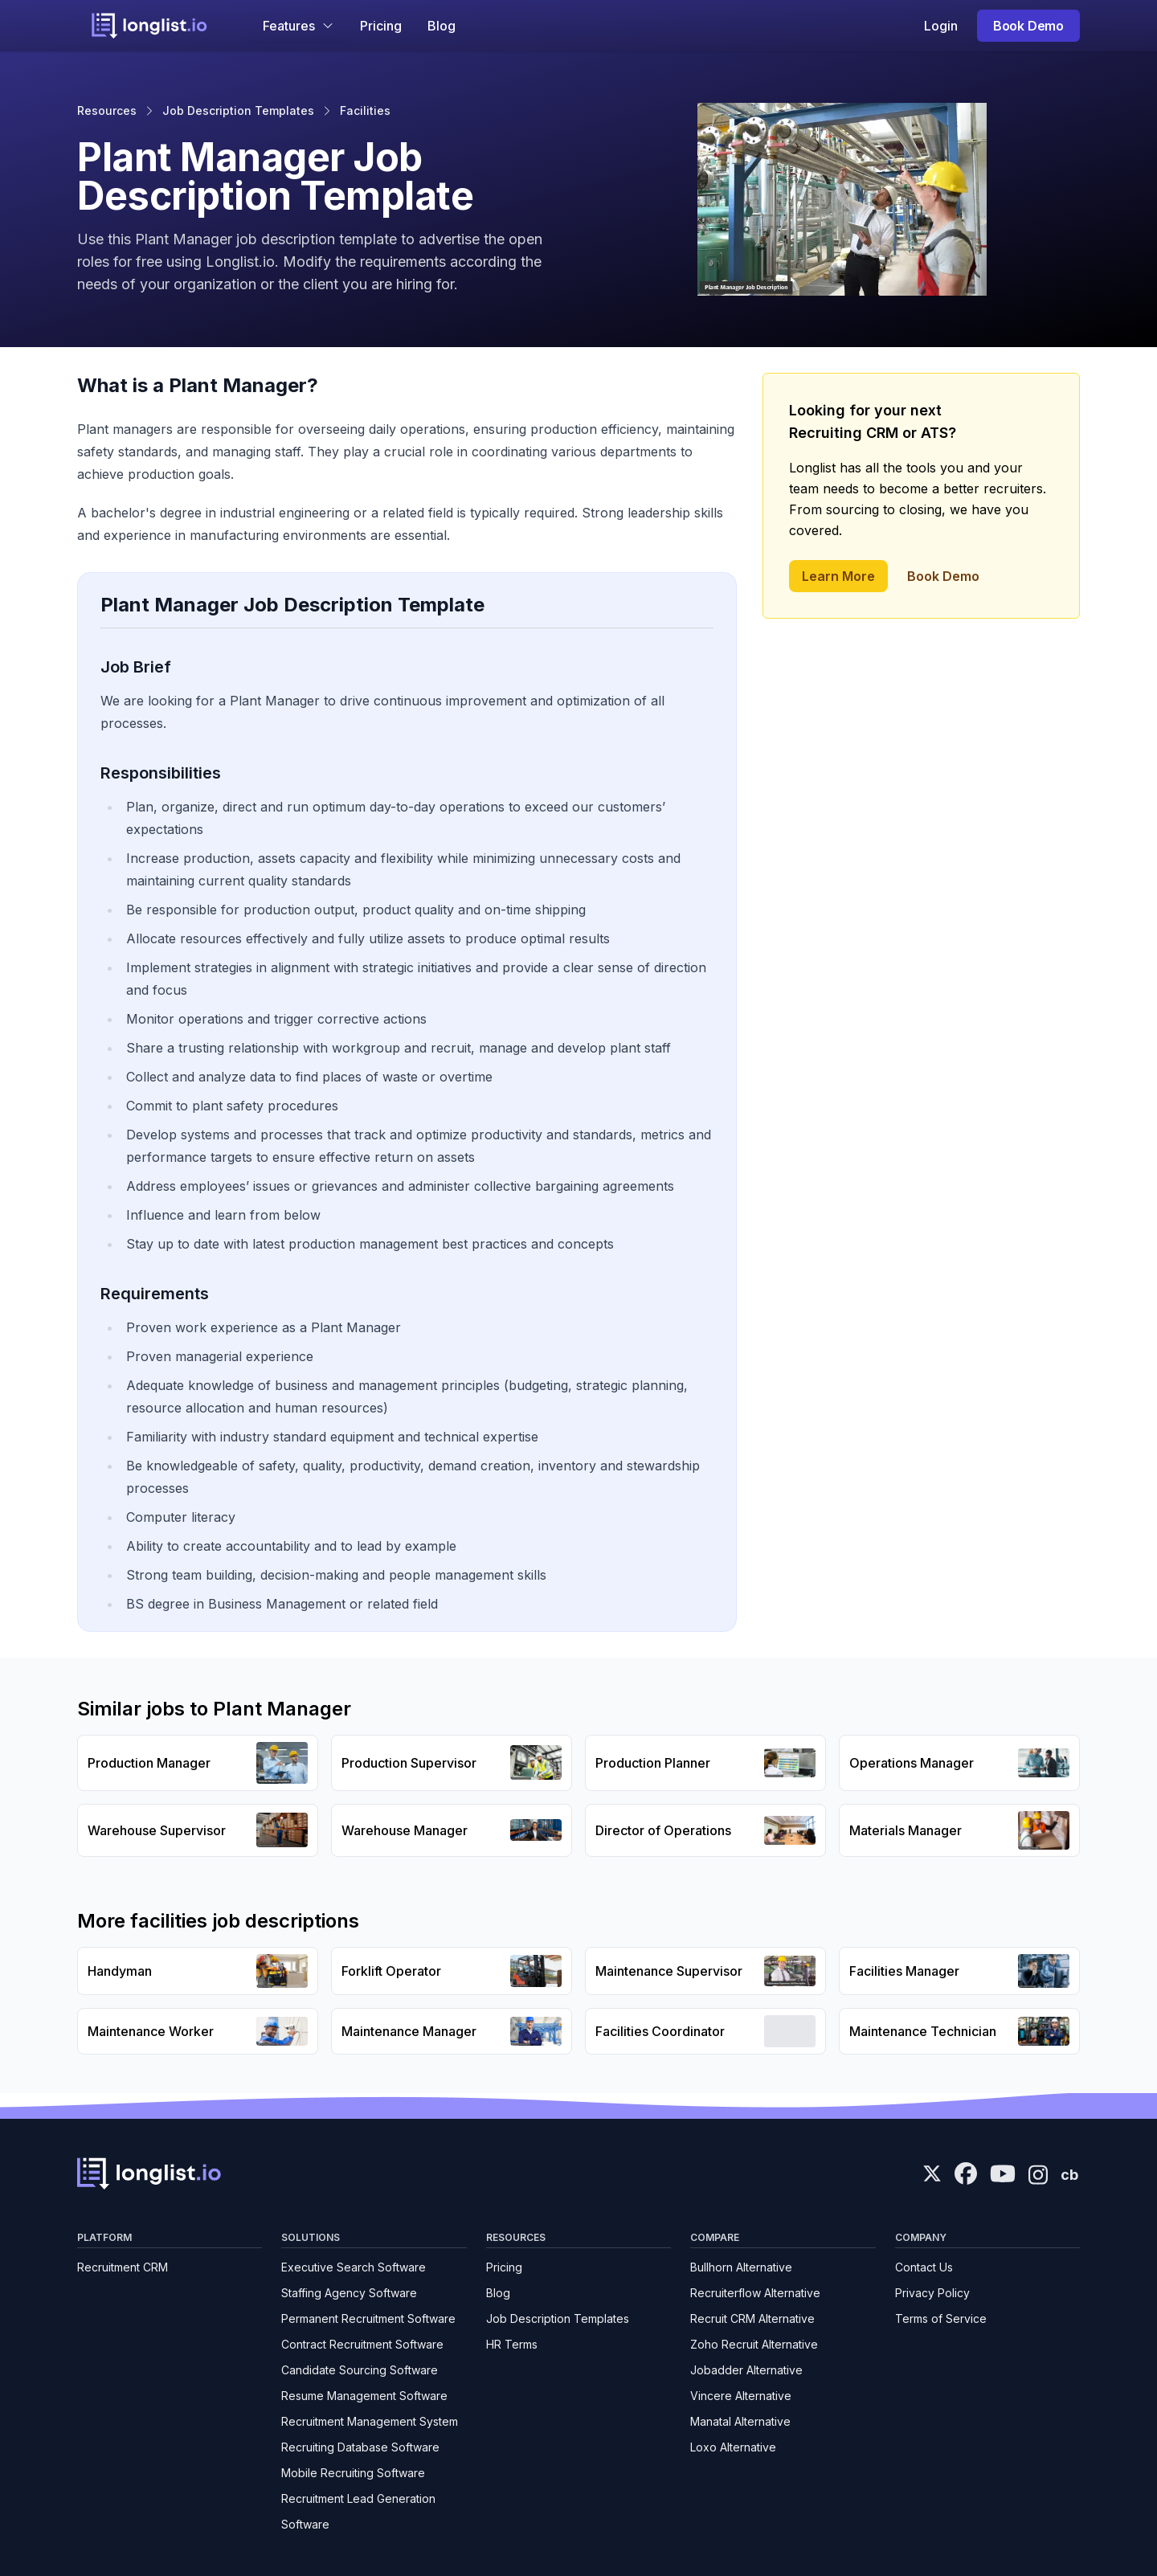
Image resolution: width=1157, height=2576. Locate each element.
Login (941, 26)
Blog (441, 26)
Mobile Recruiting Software (353, 2473)
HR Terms (512, 2344)
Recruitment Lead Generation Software (358, 2511)
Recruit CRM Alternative (752, 2318)
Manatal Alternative (740, 2421)
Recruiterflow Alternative (755, 2293)
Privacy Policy (932, 2293)
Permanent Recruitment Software (368, 2318)
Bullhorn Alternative (741, 2267)
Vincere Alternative (740, 2395)
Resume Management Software (364, 2395)
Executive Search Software (353, 2267)
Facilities (365, 110)
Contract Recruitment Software (362, 2344)
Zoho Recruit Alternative (754, 2344)
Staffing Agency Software (349, 2293)
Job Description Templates (238, 110)
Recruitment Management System (369, 2421)
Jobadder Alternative (746, 2370)
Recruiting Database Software (360, 2447)
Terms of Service (941, 2318)
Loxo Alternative (733, 2447)
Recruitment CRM (122, 2267)
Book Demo (1028, 26)
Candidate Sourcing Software (359, 2370)
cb (1069, 2174)
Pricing (381, 26)
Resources (107, 110)
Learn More (838, 576)
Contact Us (924, 2267)
